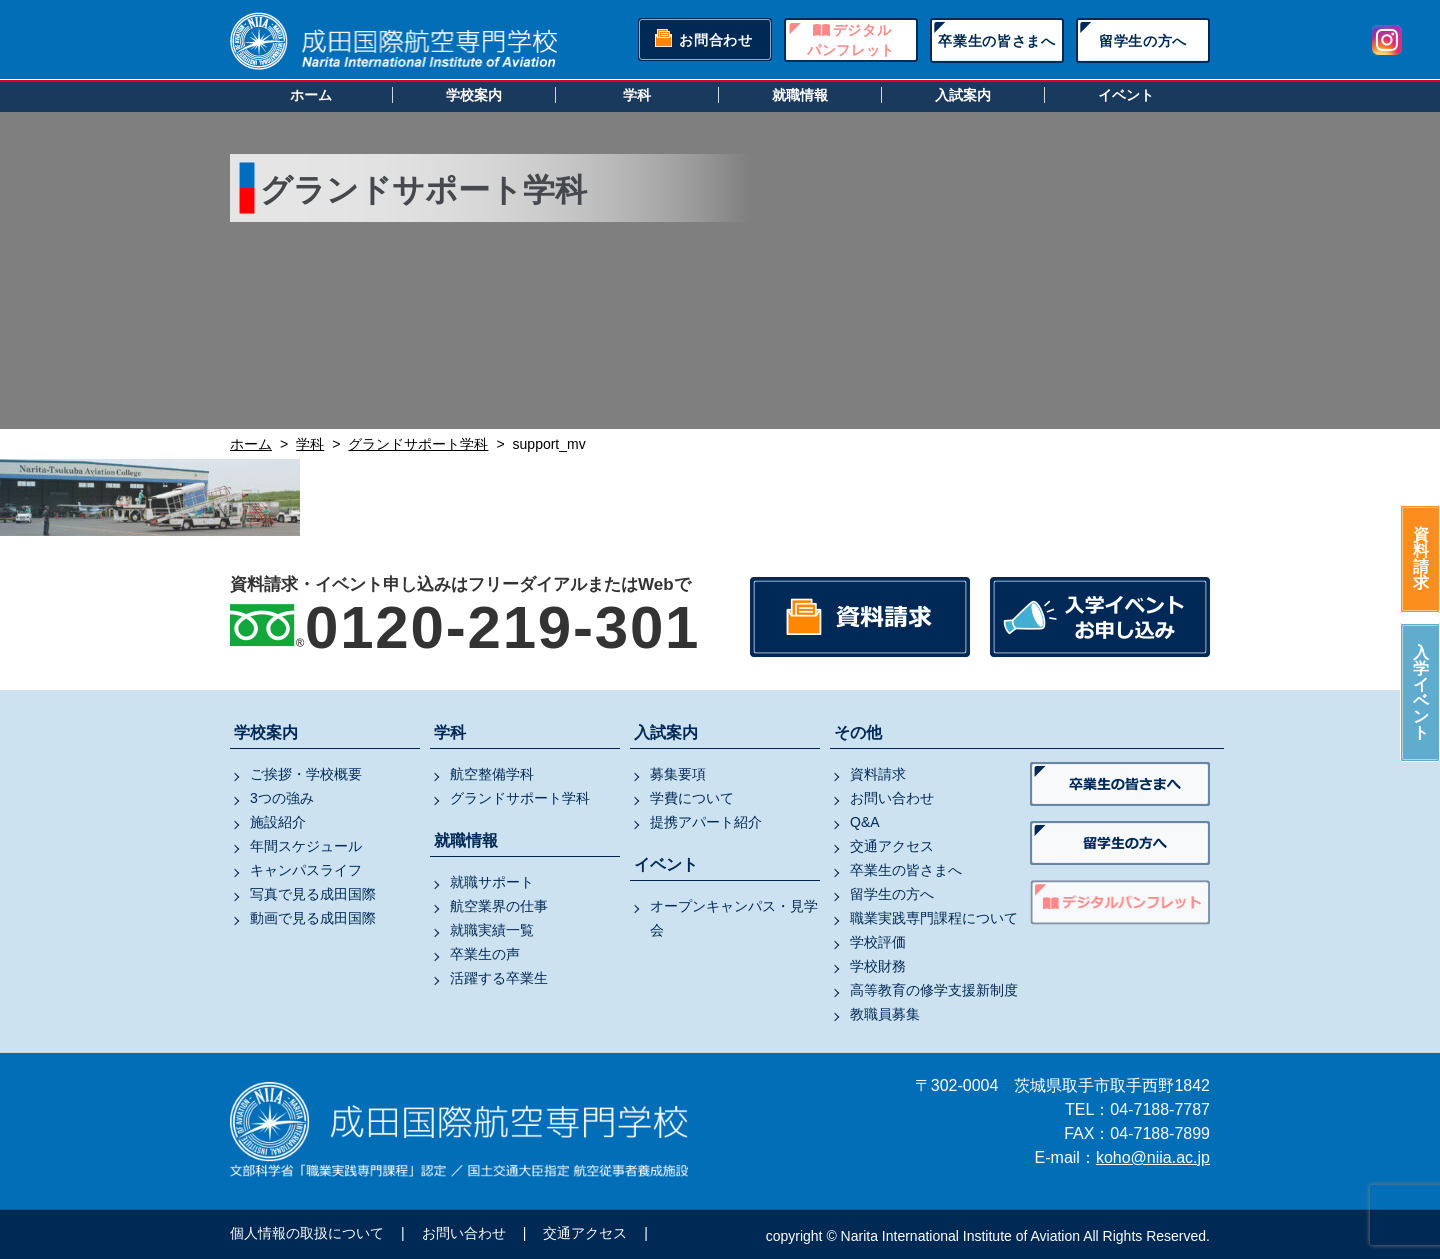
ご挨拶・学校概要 (306, 774)
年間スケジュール (306, 846)
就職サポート (492, 882)
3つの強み (282, 798)
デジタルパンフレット (851, 40)
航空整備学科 (492, 774)
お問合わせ (716, 40)
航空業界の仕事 (499, 906)
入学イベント (1421, 692)
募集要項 (678, 774)
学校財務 (878, 966)
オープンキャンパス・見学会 (734, 918)
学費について (692, 798)
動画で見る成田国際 (313, 918)
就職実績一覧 (492, 930)
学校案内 (474, 95)
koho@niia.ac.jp (1153, 1157)
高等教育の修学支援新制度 (934, 990)
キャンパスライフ (306, 870)
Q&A (865, 822)
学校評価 (878, 942)
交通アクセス (892, 846)
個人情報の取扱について (307, 1233)
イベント (1126, 95)
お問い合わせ (892, 798)
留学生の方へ (1143, 41)
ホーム (311, 95)
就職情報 (800, 95)
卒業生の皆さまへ (997, 41)
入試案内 (963, 95)
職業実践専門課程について (934, 918)
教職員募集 (885, 1014)
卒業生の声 (485, 954)
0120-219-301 (502, 627)
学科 (637, 95)
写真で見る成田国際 (313, 894)
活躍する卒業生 (499, 978)
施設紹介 (278, 822)
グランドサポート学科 (520, 798)
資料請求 (1421, 558)
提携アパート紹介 (706, 822)
